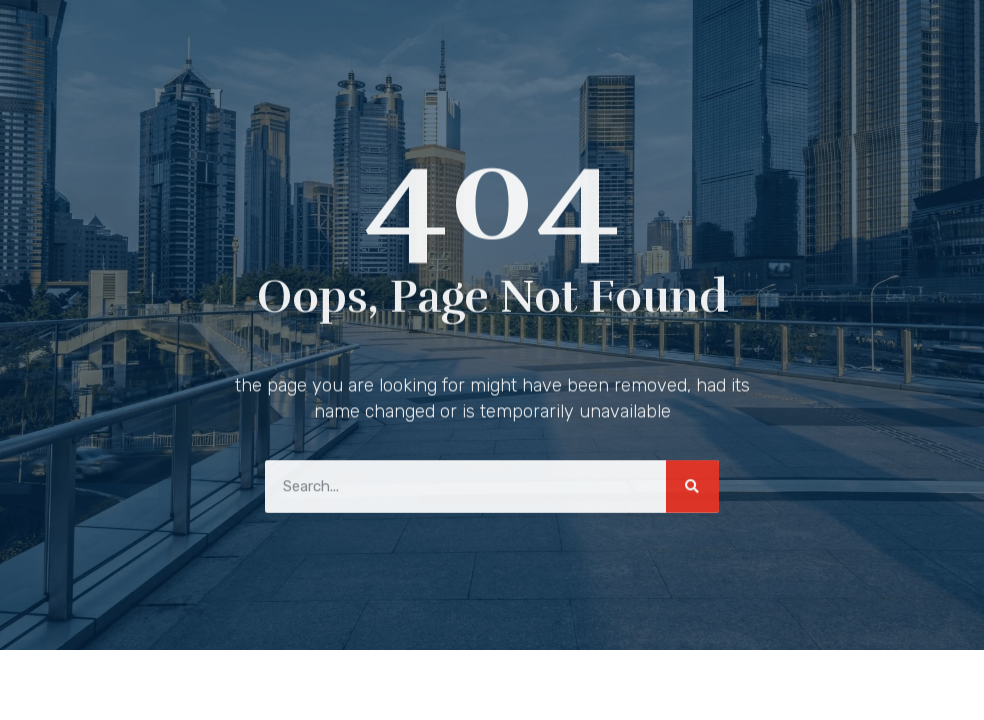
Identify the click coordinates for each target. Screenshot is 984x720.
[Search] (692, 483)
